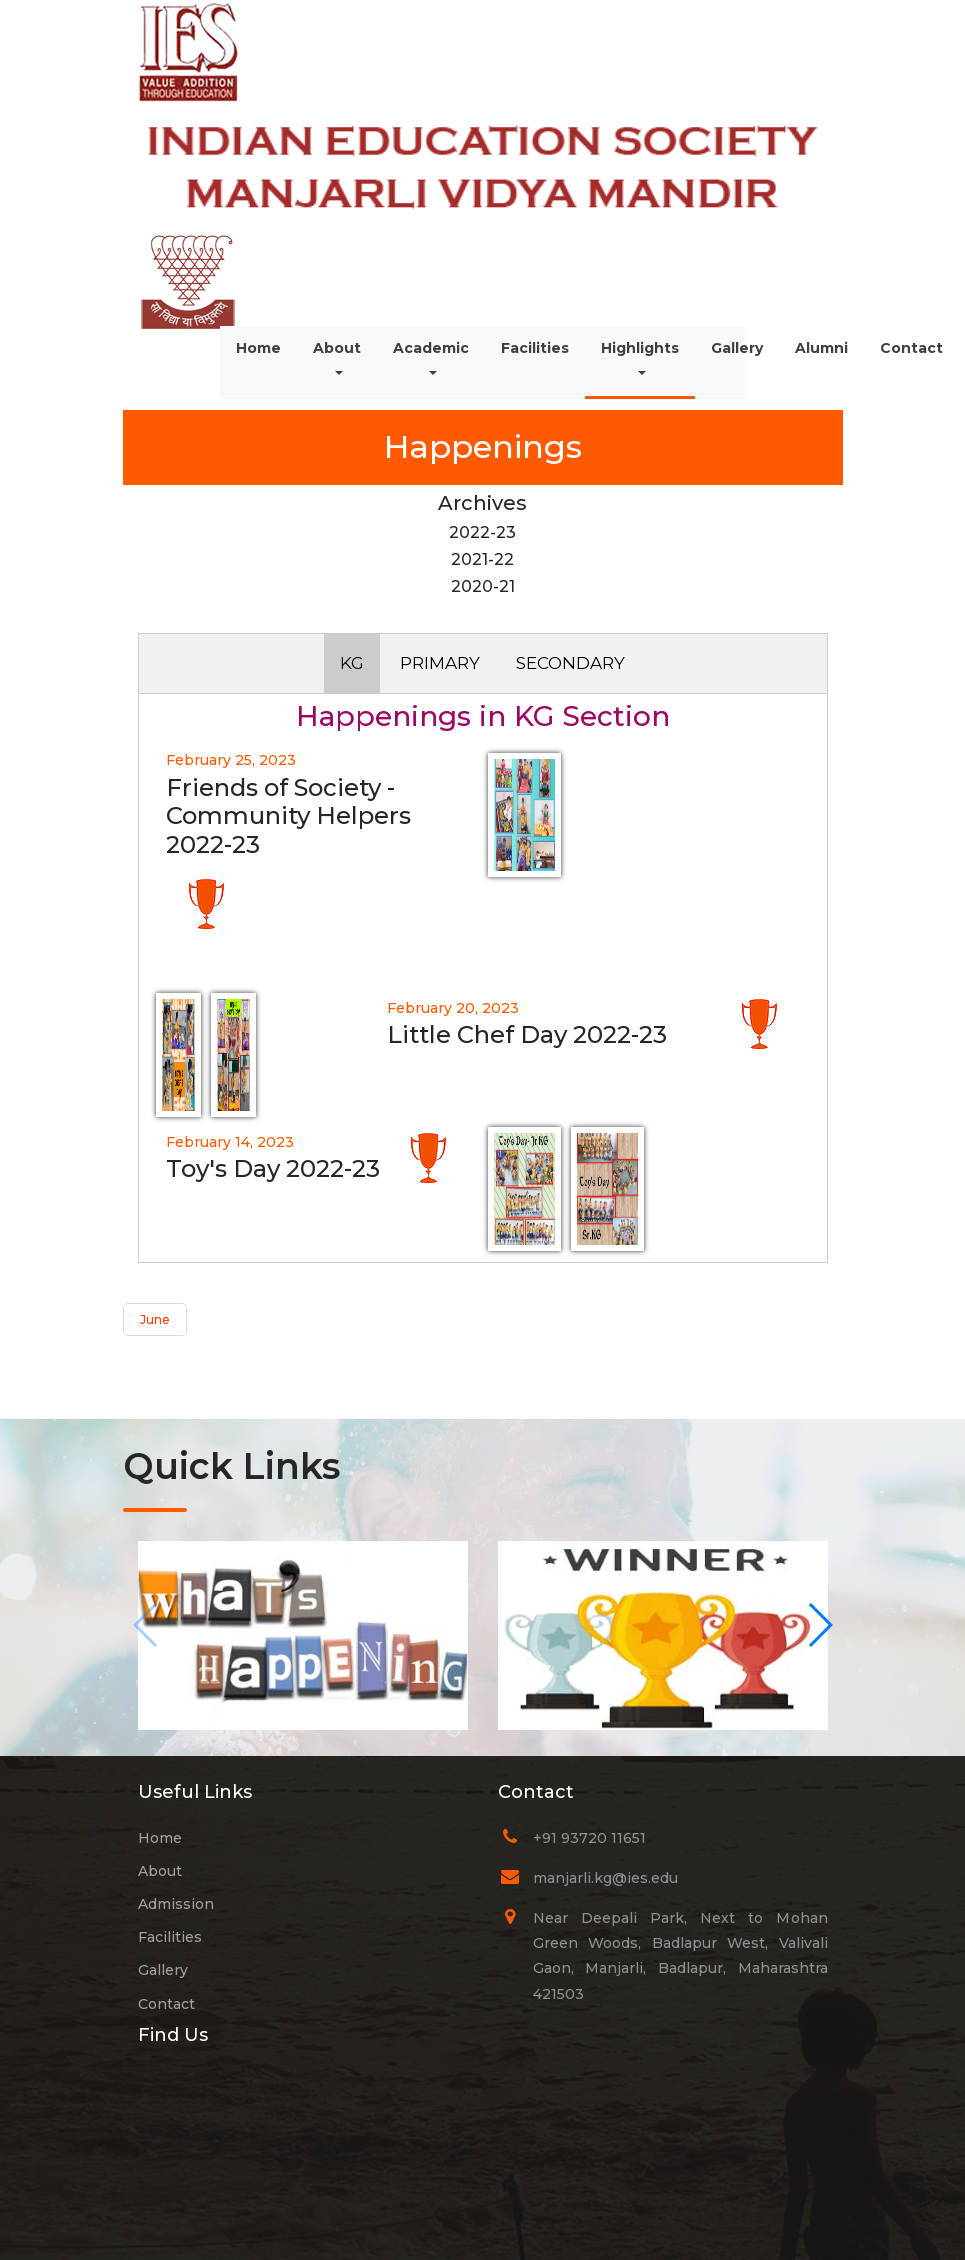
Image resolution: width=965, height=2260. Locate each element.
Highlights (640, 348)
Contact (911, 348)
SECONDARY (570, 663)
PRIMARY (440, 663)
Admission (176, 1904)
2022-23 (482, 532)
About (345, 360)
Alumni (821, 348)
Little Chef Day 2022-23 (527, 1034)
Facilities (535, 348)
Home (258, 348)
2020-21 (483, 586)
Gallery (737, 348)
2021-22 (482, 559)
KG (352, 663)
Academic (431, 348)
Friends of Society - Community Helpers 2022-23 (288, 816)
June (155, 1319)
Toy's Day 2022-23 (273, 1168)
